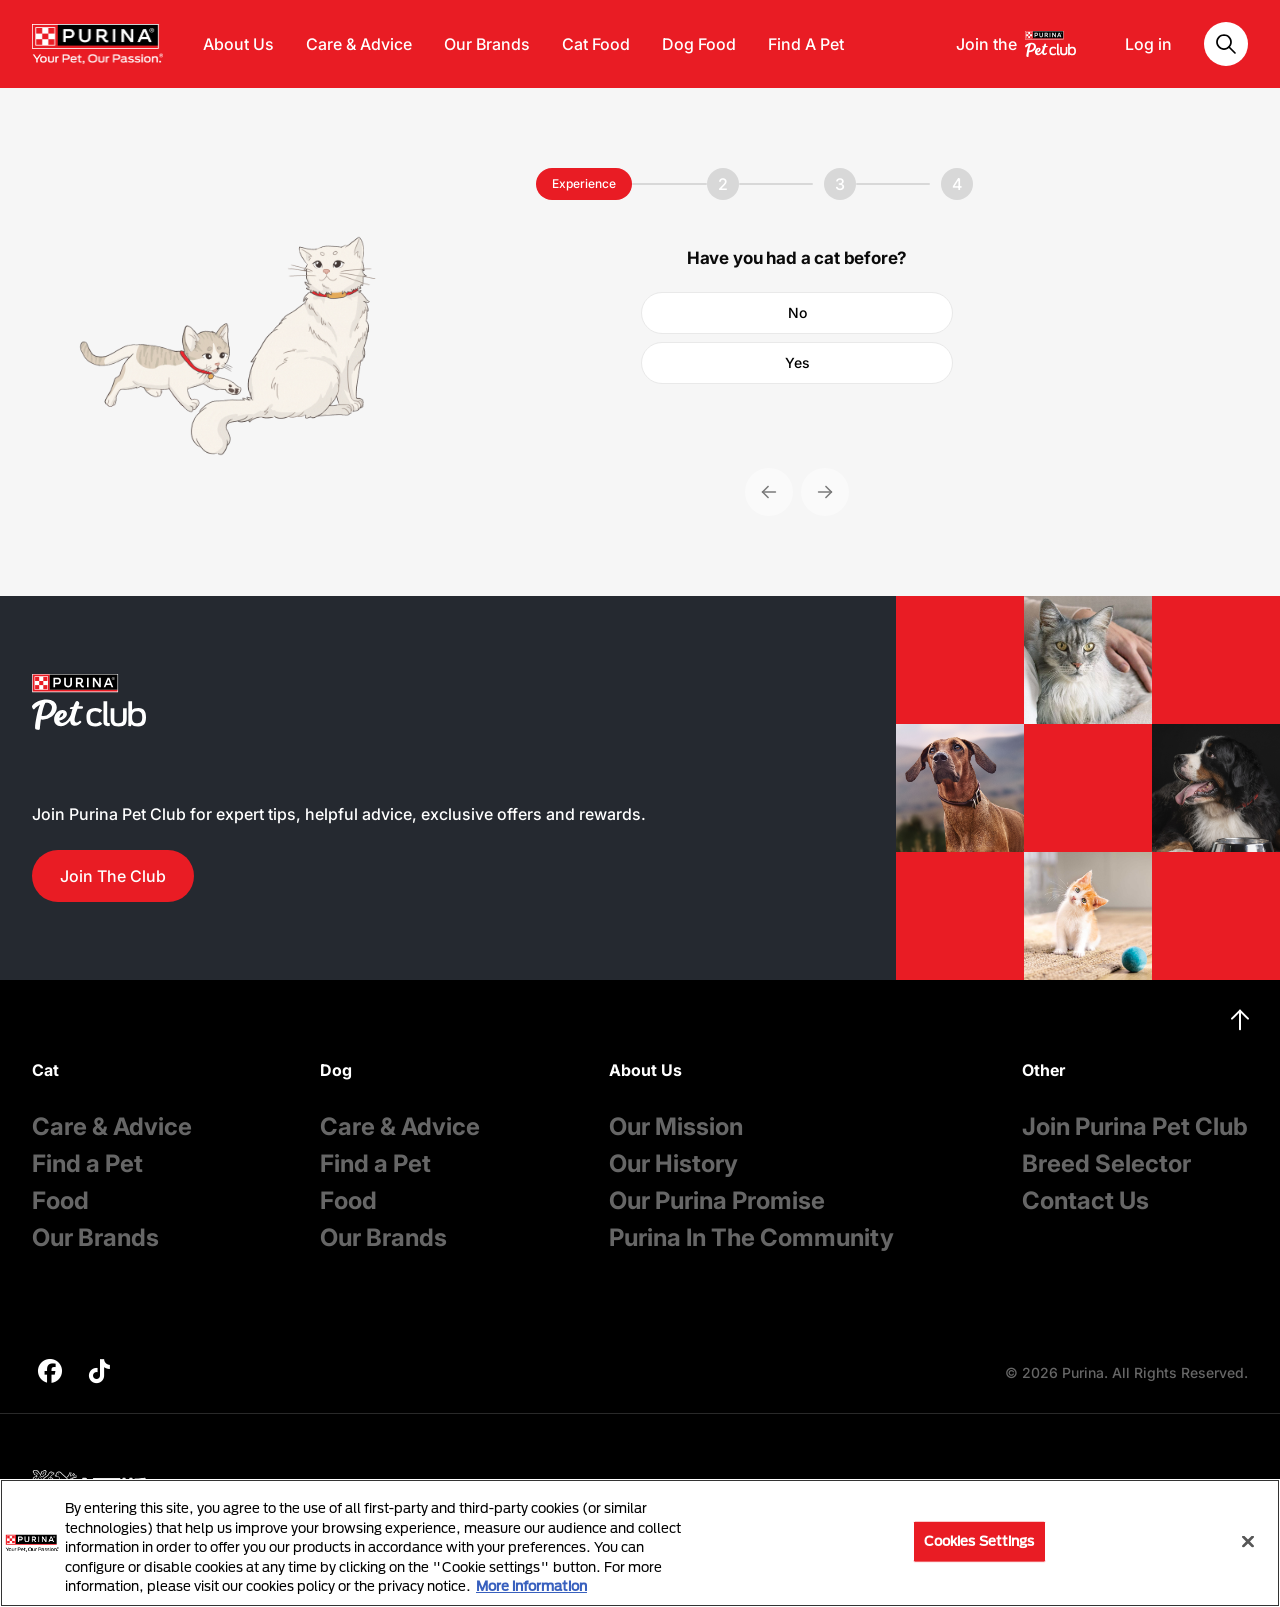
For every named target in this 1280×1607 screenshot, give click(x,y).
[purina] (50, 1373)
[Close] (1248, 1542)
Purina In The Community (751, 1237)
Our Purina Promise (717, 1200)
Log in (1148, 44)
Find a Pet (87, 1163)
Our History (673, 1163)
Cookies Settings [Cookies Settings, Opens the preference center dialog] (979, 1541)
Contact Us (1085, 1200)
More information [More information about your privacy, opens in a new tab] (531, 1586)
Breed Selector (1106, 1163)
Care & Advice (359, 44)
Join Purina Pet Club (1135, 1126)
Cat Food (596, 44)
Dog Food (699, 44)
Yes (797, 362)
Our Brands (487, 44)
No (797, 312)
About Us (238, 44)
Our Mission (676, 1126)
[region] (640, 1543)
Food (60, 1200)
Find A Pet (806, 44)
